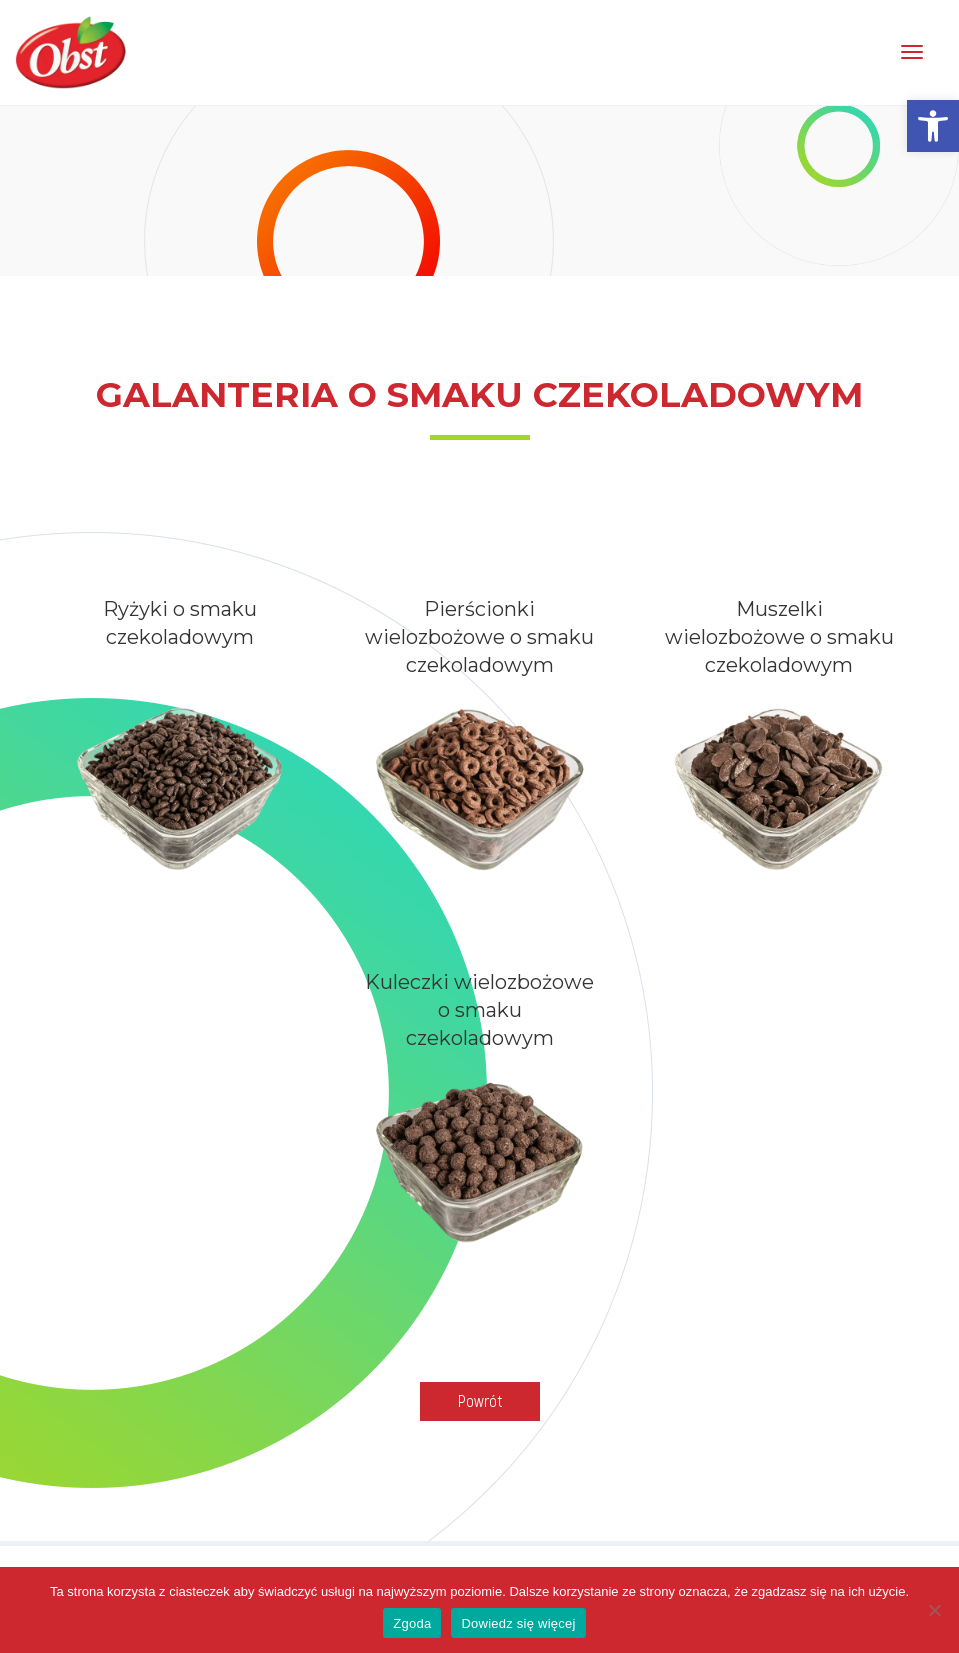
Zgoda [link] (412, 1623)
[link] (933, 126)
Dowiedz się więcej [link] (518, 1623)
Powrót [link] (480, 1400)
